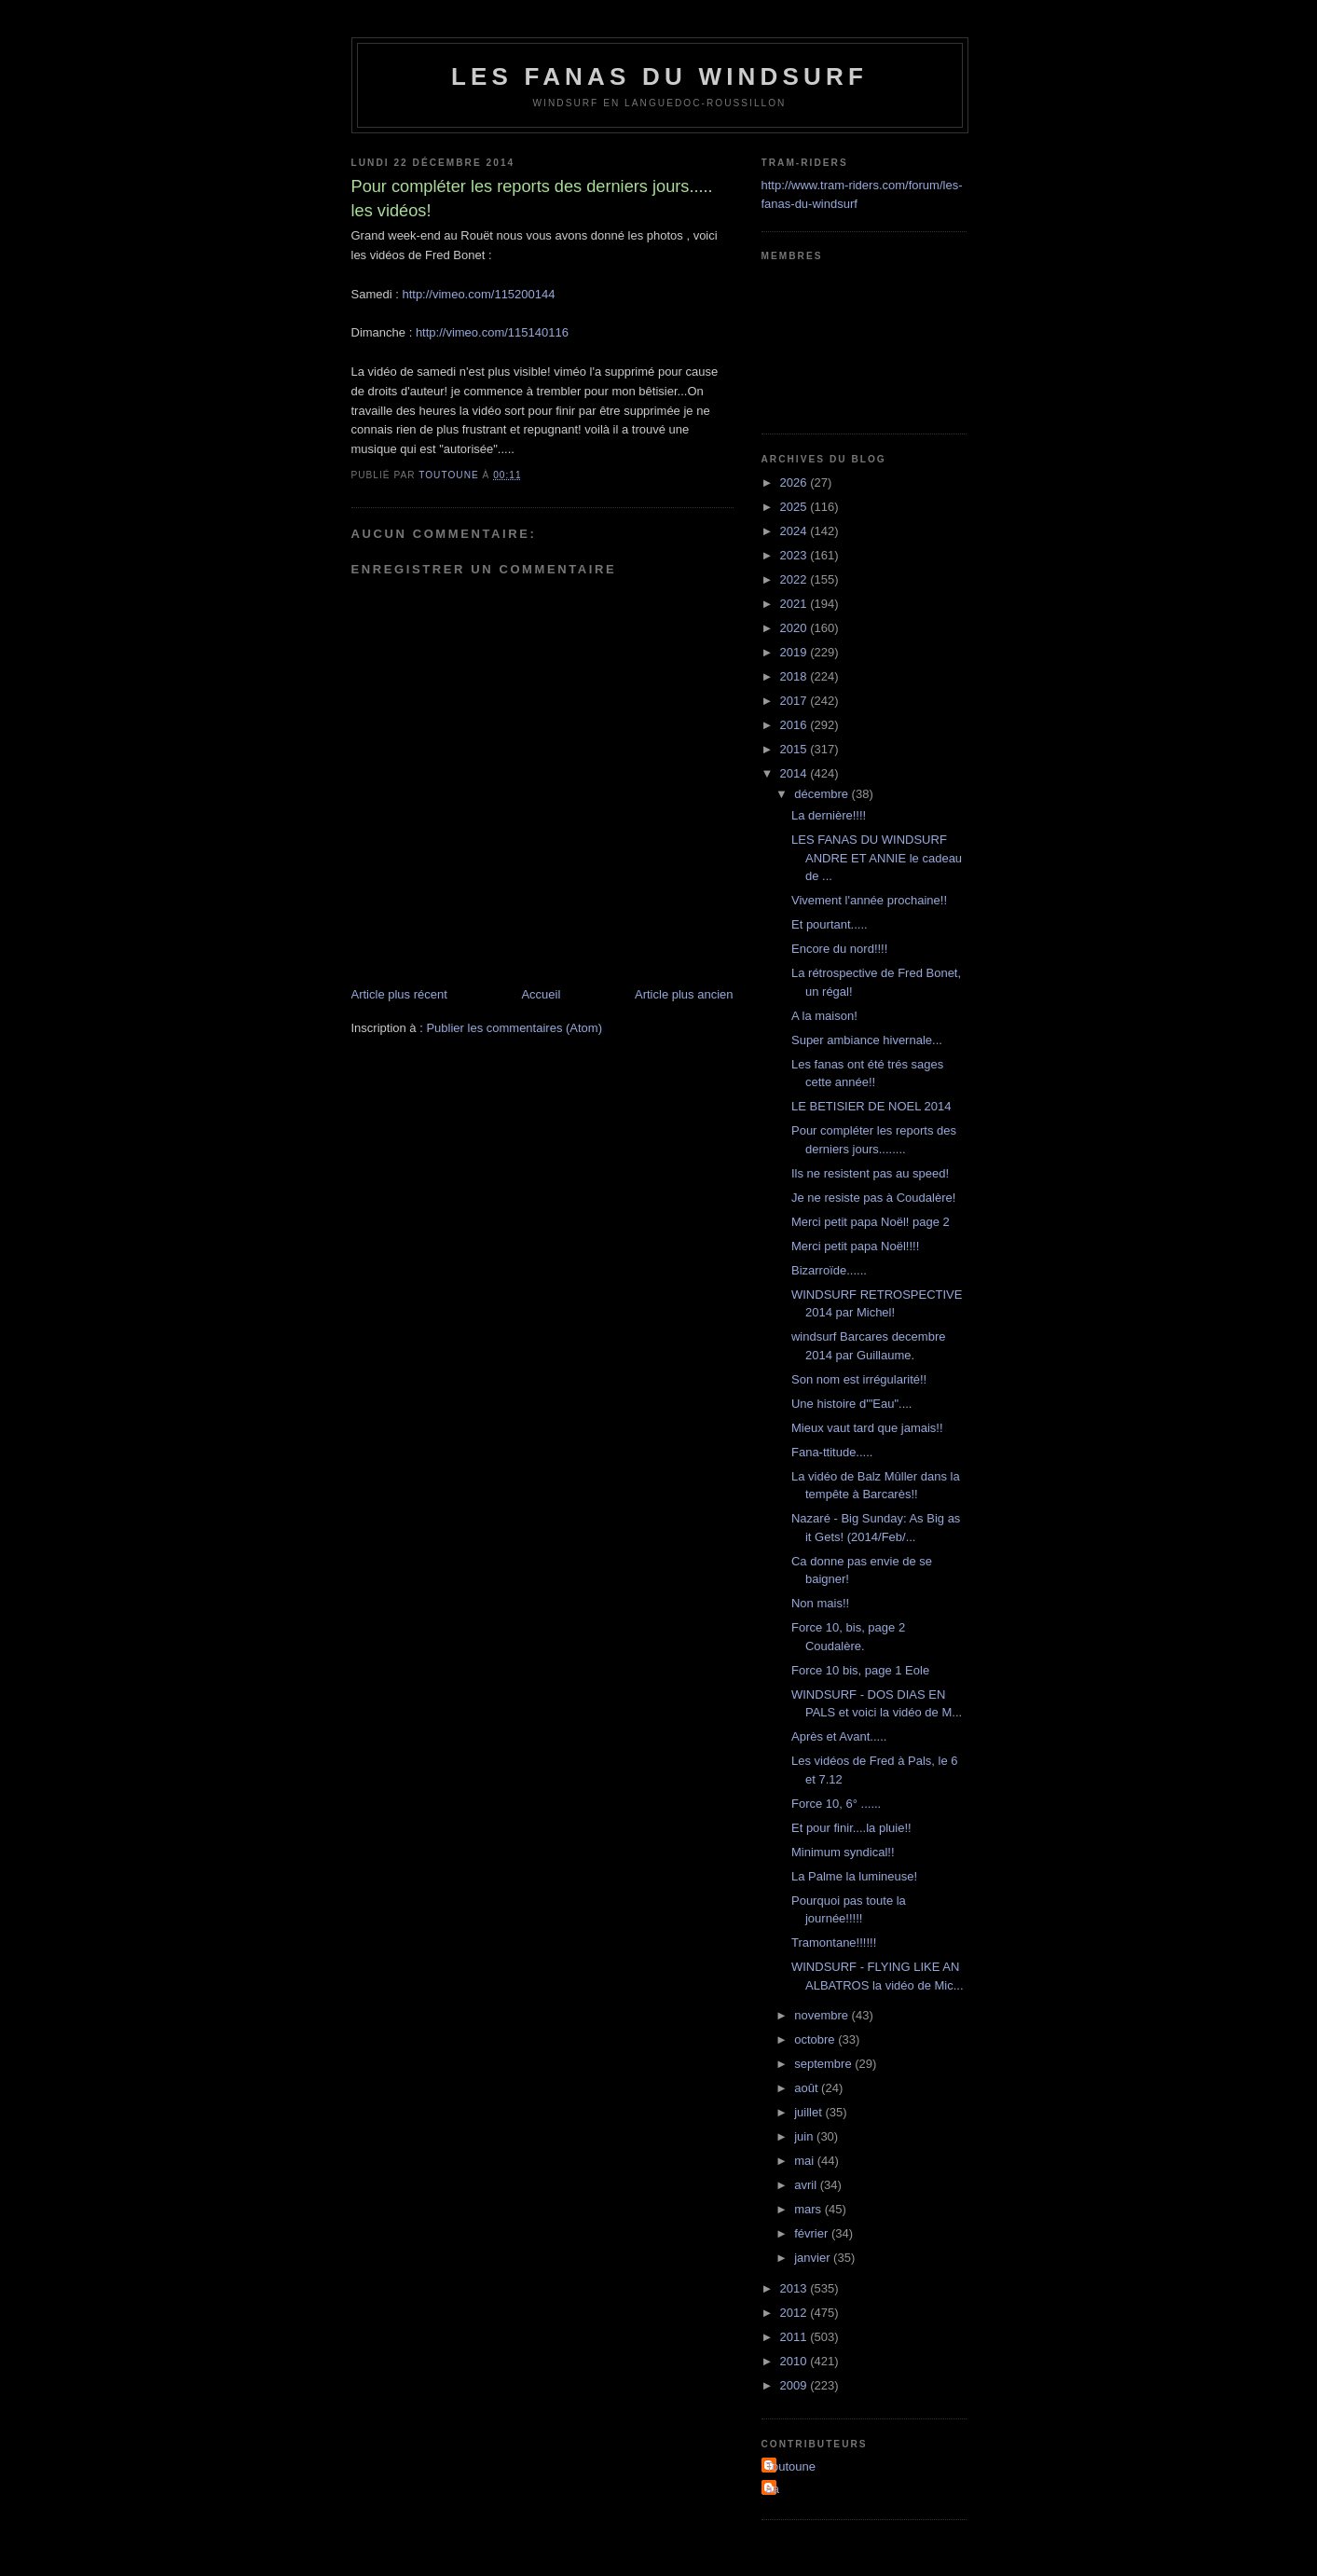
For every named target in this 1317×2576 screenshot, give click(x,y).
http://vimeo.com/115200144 (478, 294)
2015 (795, 749)
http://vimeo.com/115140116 (492, 332)
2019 (795, 652)
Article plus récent (399, 994)
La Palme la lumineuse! (854, 1876)
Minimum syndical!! (843, 1852)
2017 (795, 701)
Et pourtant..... (829, 924)
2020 (795, 628)
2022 (795, 579)
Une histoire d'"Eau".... (851, 1404)
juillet (809, 2112)
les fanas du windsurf (659, 76)
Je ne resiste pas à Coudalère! (873, 1198)
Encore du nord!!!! (839, 949)
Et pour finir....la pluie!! (851, 1828)
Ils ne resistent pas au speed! (870, 1173)
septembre (824, 2064)
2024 (795, 531)
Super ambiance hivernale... (866, 1040)
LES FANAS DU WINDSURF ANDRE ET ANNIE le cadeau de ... (876, 858)
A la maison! (824, 1016)
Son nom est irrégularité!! (858, 1379)
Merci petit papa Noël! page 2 (870, 1222)
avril (806, 2185)
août (807, 2088)
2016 (795, 725)
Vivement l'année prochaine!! (869, 900)
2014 (795, 773)
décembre (822, 794)
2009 (795, 2385)
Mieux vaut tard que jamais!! (867, 1428)
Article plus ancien (684, 994)
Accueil (540, 994)
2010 (795, 2361)
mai (805, 2161)
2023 (795, 555)
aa (772, 2489)
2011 (795, 2337)
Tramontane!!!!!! (833, 1942)
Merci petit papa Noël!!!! (855, 1246)
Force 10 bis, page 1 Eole (860, 1670)
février (812, 2233)
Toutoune (791, 2466)
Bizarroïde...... (829, 1270)
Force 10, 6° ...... (836, 1804)
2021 (795, 604)
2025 (795, 507)
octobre (816, 2039)
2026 (795, 482)
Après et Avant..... (838, 1736)
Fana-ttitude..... (831, 1452)
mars (809, 2209)
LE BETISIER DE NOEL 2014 (871, 1106)
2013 (795, 2288)
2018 (795, 676)
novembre (822, 2015)
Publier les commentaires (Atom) (514, 1028)
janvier (813, 2258)
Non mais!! (820, 1603)
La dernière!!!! (828, 815)
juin (805, 2136)
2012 (795, 2313)
